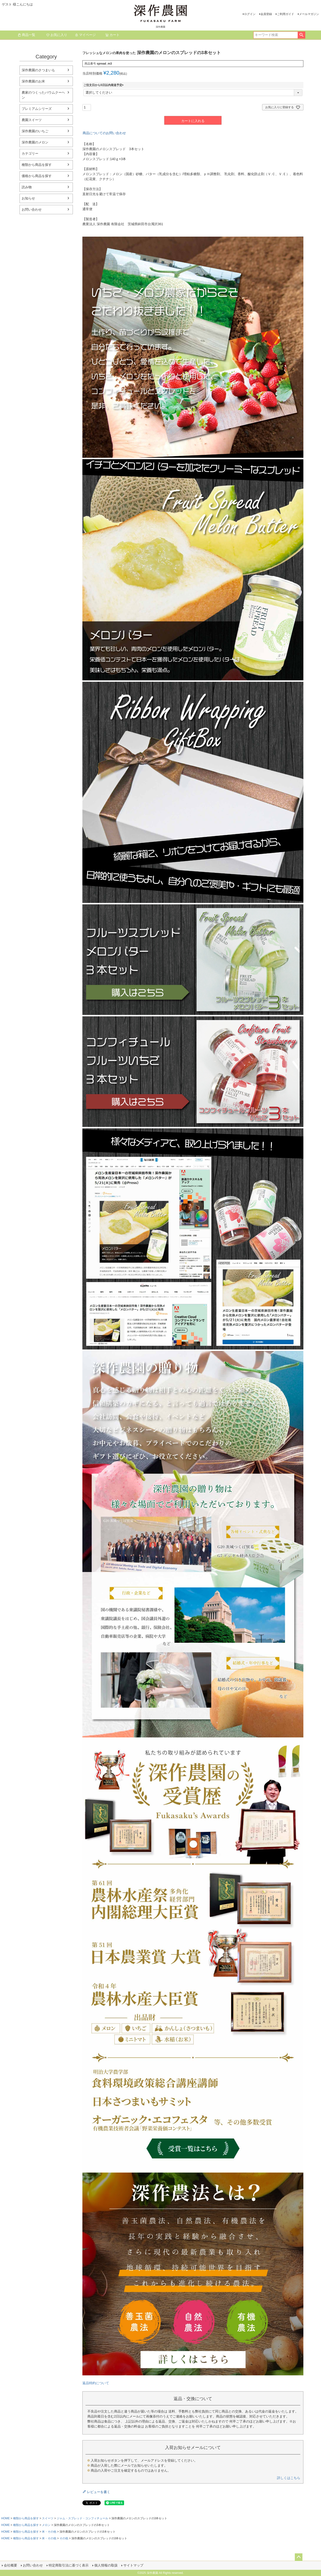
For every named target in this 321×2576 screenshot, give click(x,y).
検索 (301, 35)
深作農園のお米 (33, 81)
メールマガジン (309, 14)
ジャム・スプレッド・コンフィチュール (82, 2518)
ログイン (250, 14)
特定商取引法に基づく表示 (69, 2565)
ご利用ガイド (285, 14)
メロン (46, 2525)
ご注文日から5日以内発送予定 (104, 85)
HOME (5, 2518)
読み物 (27, 187)
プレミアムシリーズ (37, 109)
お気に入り (56, 35)
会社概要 (10, 2565)
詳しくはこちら (288, 2478)
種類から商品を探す (37, 165)
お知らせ (28, 198)
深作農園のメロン (35, 142)
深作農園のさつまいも (38, 70)
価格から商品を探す (37, 176)
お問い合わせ (32, 209)
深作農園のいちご (35, 131)
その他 (64, 2538)
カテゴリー (30, 153)
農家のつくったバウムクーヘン (43, 95)
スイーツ (47, 2518)
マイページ (85, 35)
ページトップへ (298, 2557)
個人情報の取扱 (106, 2565)
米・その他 (49, 2531)
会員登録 (266, 14)
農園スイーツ (32, 120)
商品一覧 (26, 35)
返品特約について (95, 2383)
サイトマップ (133, 2565)
